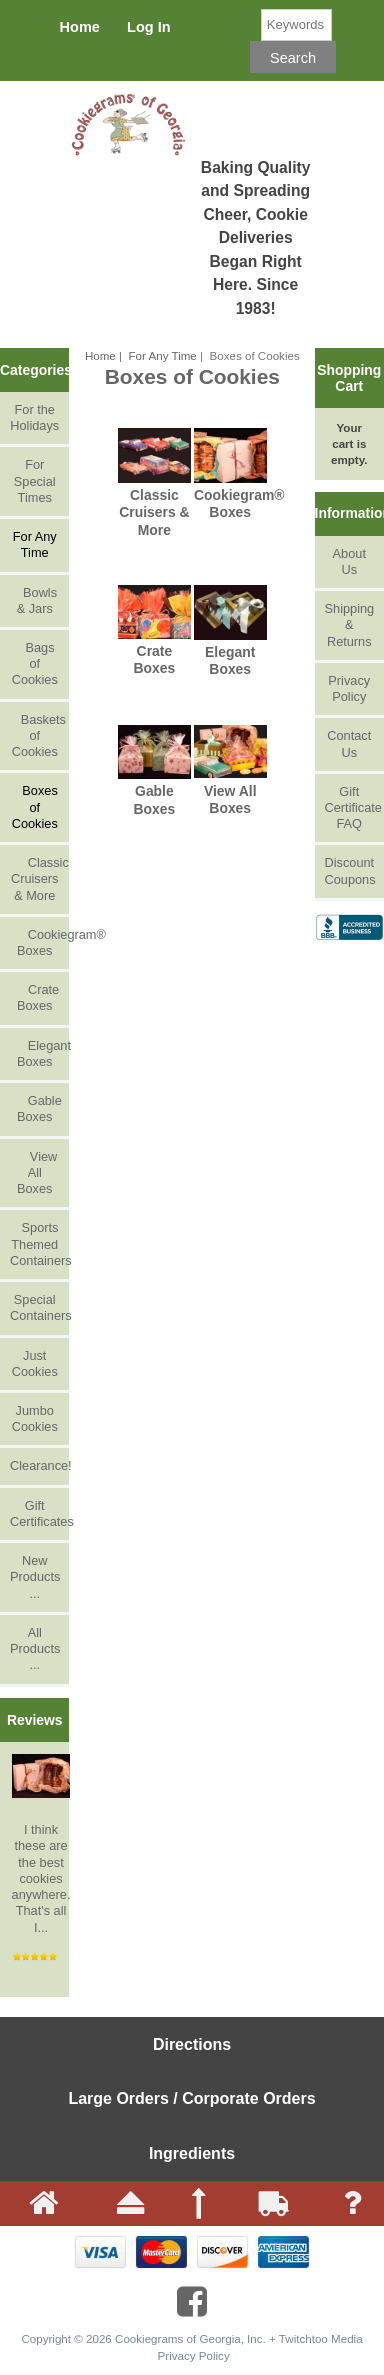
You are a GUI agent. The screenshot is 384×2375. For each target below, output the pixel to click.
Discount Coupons (350, 870)
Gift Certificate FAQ (353, 807)
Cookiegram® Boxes (39, 942)
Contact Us (349, 743)
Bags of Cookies (35, 663)
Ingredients (192, 2153)
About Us (349, 561)
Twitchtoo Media (321, 2338)
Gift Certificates (39, 1513)
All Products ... (35, 1648)
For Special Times (35, 480)
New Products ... (35, 1576)
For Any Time (163, 355)
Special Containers (39, 1307)
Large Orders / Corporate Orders (191, 2098)
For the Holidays (34, 417)
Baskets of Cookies (38, 735)
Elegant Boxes (39, 1053)
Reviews (35, 1720)
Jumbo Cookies (35, 1418)
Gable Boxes (36, 1108)
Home (80, 27)
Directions (192, 2044)
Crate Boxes (34, 997)
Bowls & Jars (34, 600)
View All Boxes (34, 1172)
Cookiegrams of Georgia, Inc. (190, 2338)
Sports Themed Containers (39, 1243)
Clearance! (39, 1465)
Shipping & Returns (350, 624)
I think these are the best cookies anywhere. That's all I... (41, 1844)
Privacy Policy (349, 688)
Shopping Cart (349, 378)
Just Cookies (35, 1363)
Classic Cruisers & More (39, 878)
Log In (149, 27)
